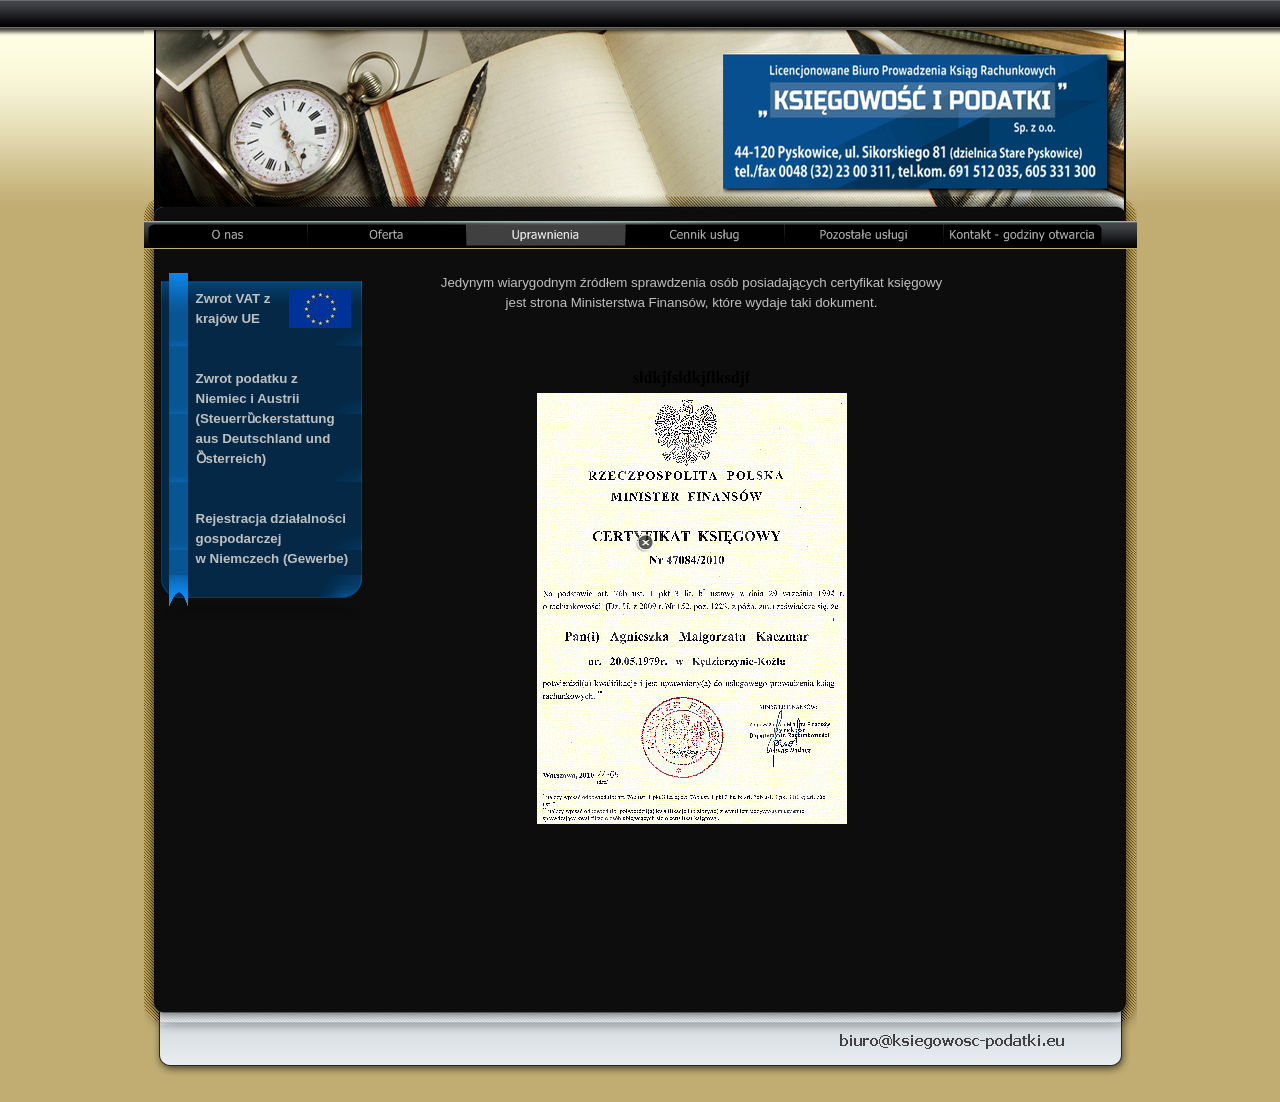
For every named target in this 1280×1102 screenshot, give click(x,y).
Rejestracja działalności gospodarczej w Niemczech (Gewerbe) (272, 538)
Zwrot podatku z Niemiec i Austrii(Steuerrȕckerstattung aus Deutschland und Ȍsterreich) (265, 418)
